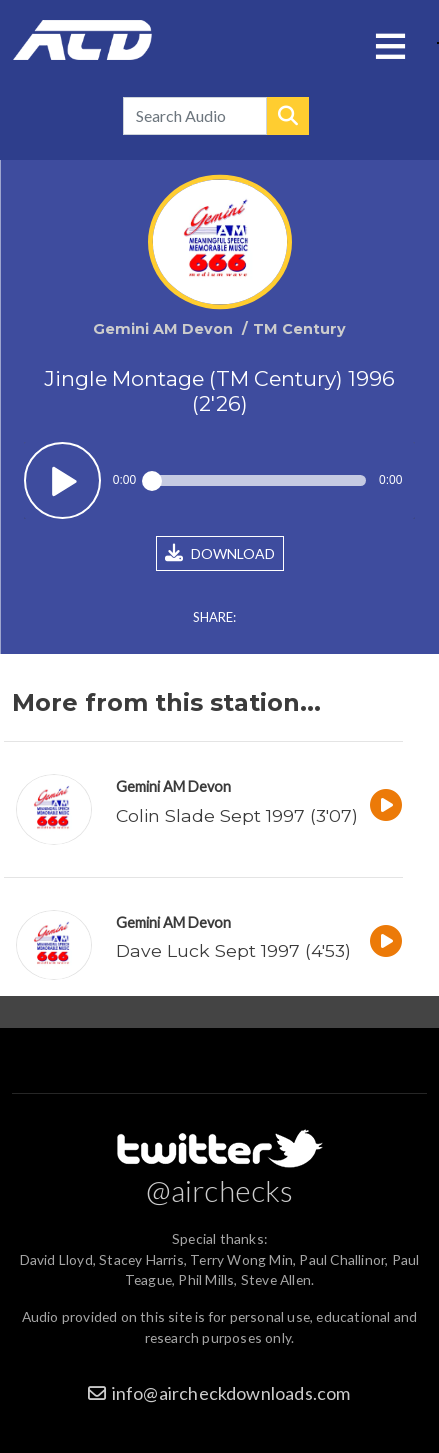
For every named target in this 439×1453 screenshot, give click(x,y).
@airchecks (220, 1190)
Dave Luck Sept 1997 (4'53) (233, 950)
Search (288, 116)
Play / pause (62, 480)
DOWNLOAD (220, 553)
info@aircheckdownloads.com (231, 1393)
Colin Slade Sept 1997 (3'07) (237, 815)
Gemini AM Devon (173, 786)
